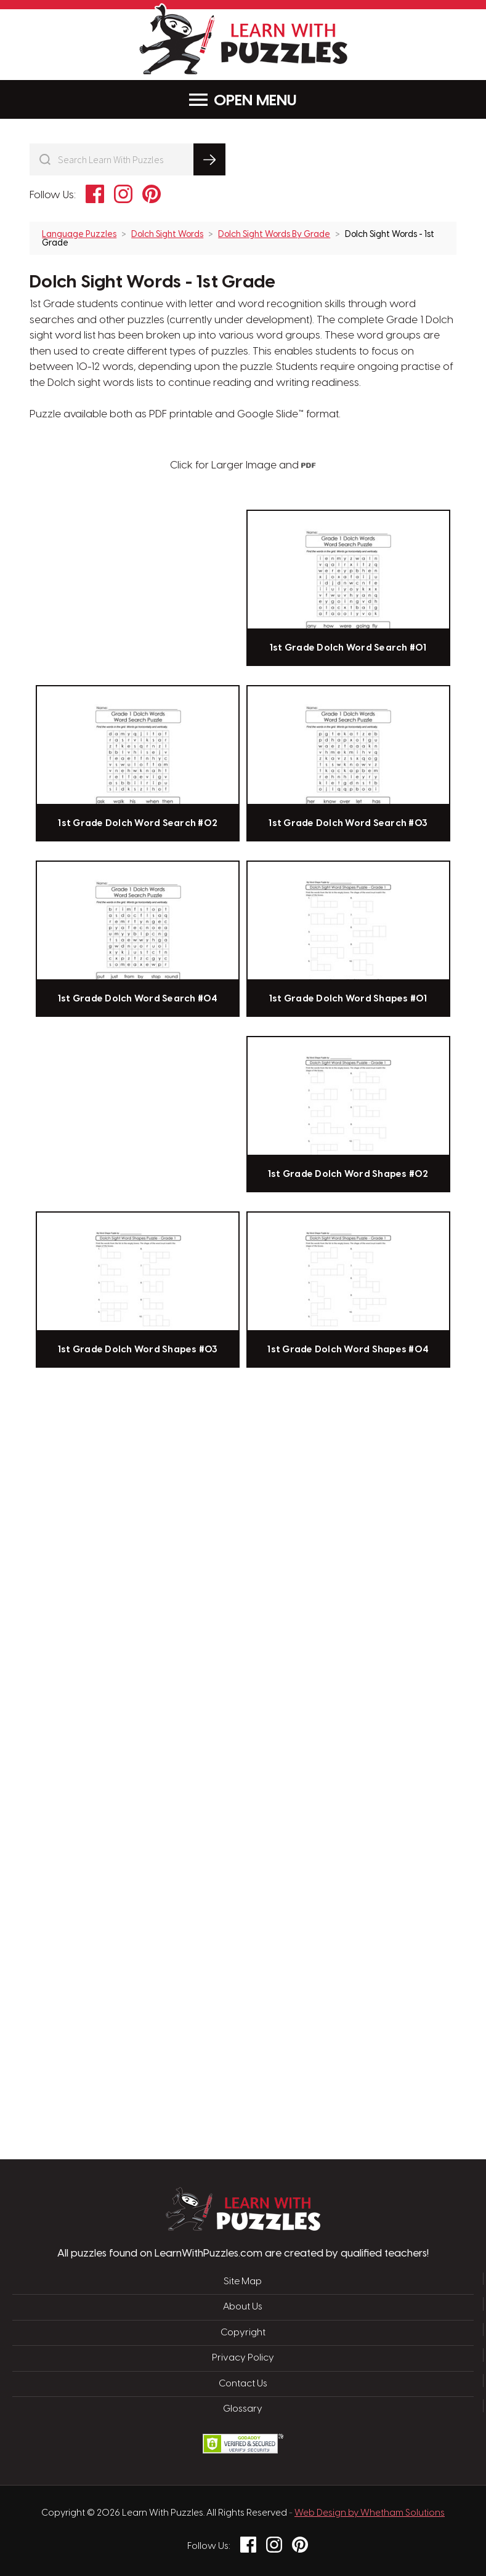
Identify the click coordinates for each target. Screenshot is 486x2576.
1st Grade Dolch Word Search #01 (348, 648)
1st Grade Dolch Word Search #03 (348, 824)
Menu (243, 100)
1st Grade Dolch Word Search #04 (138, 999)
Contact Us (243, 2384)
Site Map (243, 2282)
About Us (242, 2307)
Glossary (242, 2409)
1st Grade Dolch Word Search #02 (137, 824)
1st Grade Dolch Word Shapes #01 (348, 999)
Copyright (243, 2333)
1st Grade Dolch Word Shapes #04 (348, 1350)
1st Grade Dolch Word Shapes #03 (138, 1350)
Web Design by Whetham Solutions (369, 2513)
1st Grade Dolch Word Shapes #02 (348, 1174)
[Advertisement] (184, 1570)
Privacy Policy (243, 2358)
